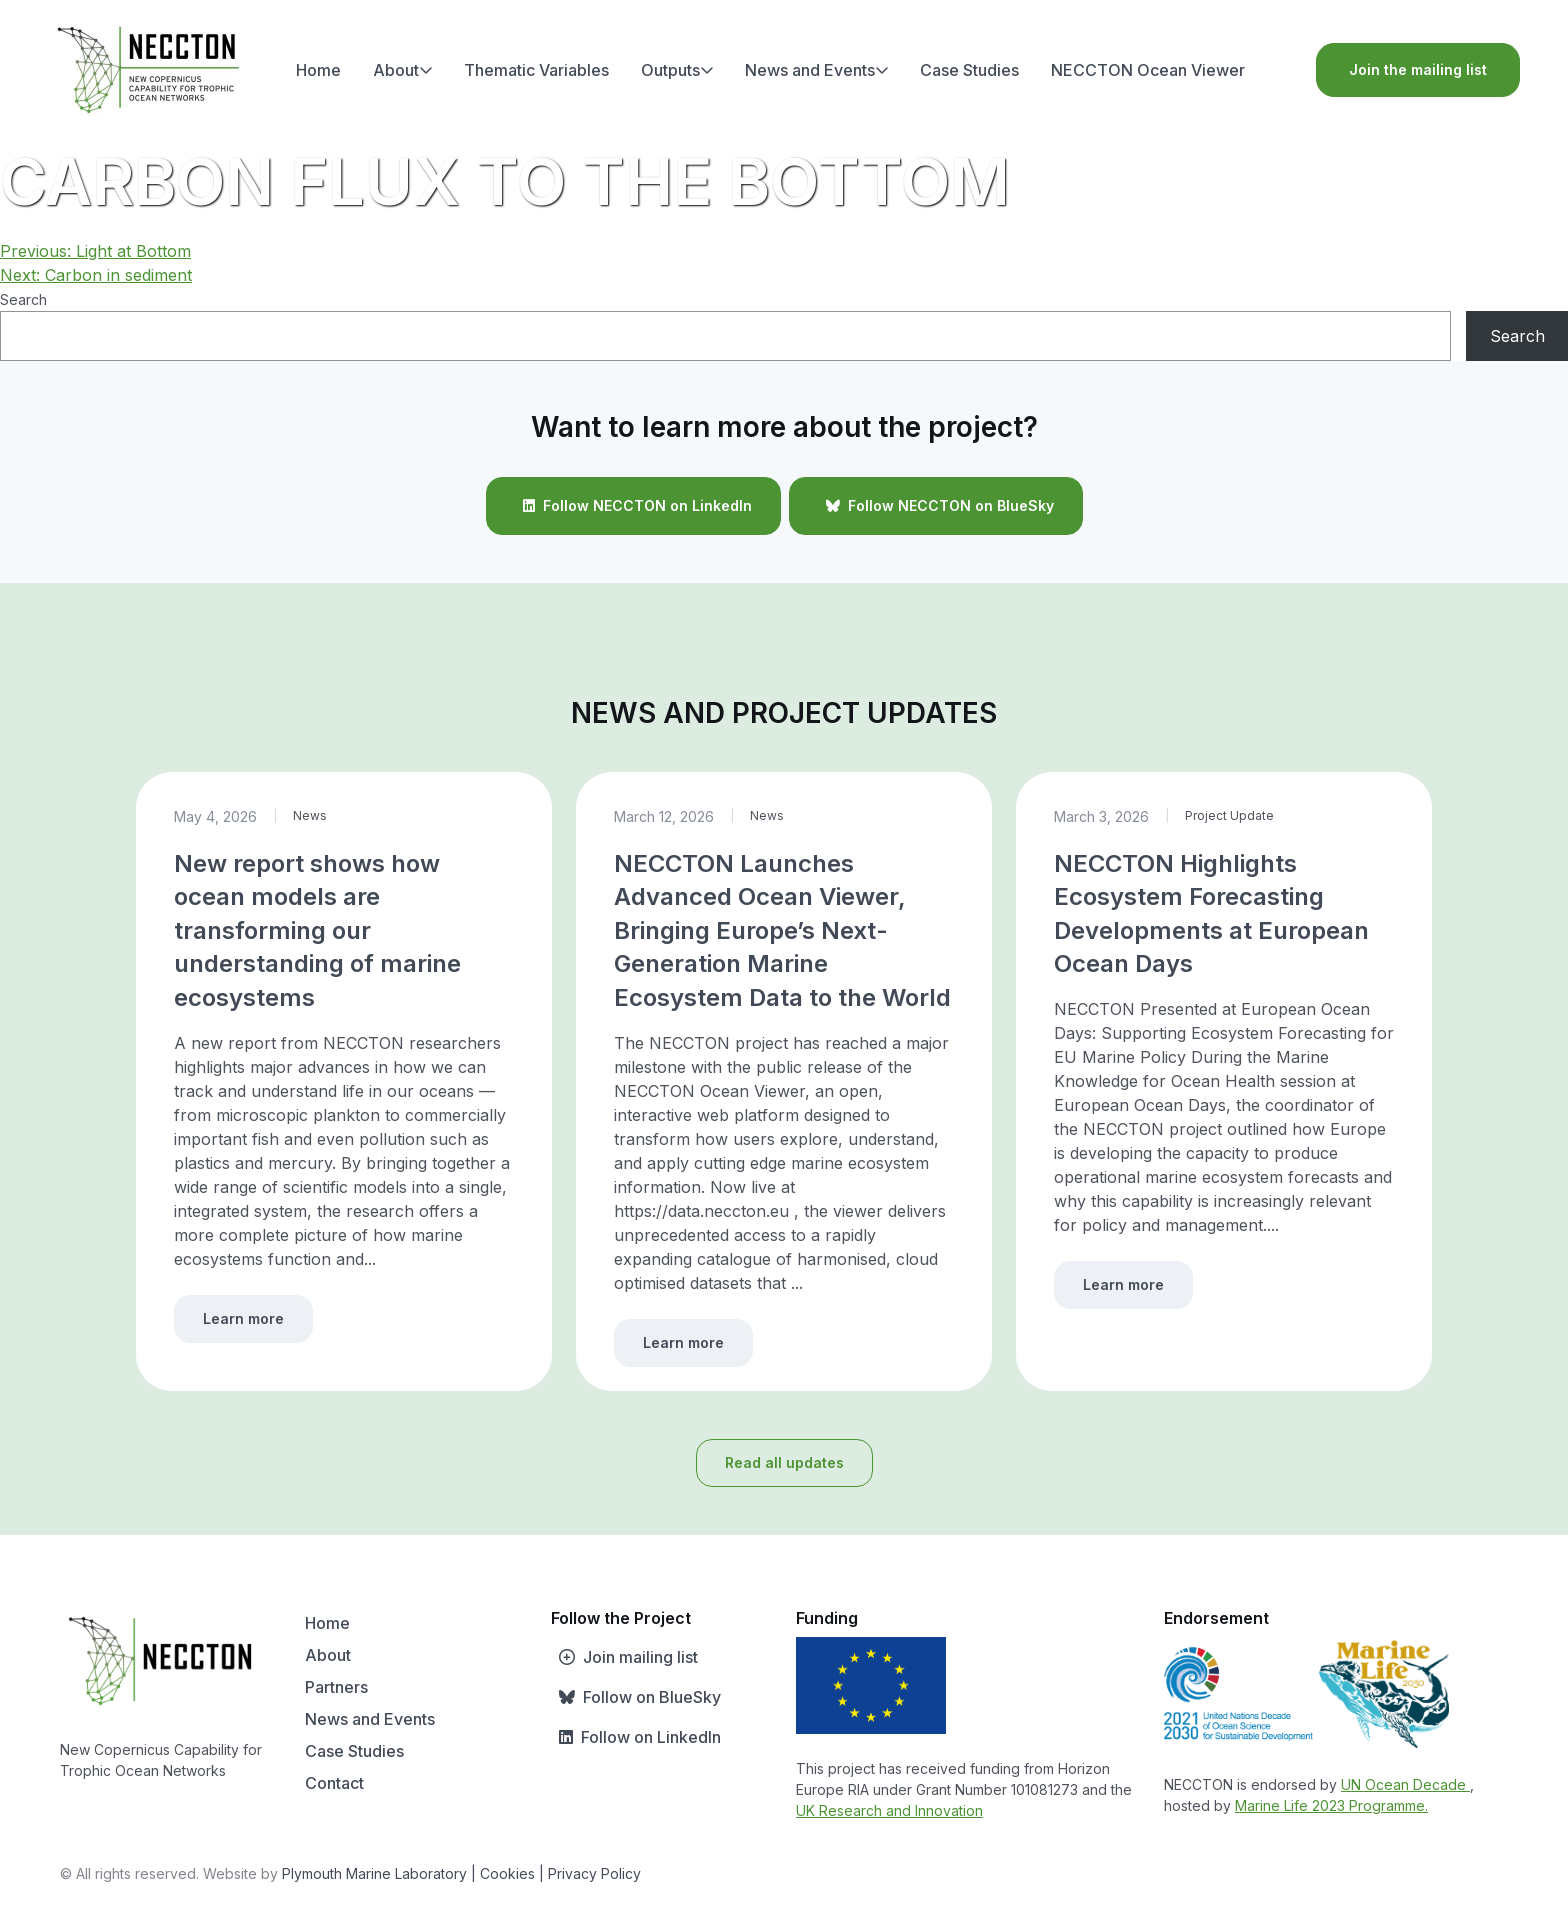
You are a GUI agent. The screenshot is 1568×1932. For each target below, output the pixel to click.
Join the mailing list (1418, 69)
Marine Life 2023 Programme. (1331, 1805)
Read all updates (784, 1462)
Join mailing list (624, 1657)
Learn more (243, 1318)
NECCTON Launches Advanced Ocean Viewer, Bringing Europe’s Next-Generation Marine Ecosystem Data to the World (782, 930)
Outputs (677, 70)
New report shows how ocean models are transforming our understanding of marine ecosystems (317, 930)
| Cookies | (507, 1873)
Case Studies (969, 70)
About (403, 70)
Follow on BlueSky (636, 1697)
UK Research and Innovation (889, 1810)
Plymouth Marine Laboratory (374, 1873)
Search (23, 299)
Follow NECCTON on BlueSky (936, 506)
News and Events (817, 70)
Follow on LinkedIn (636, 1737)
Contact (334, 1783)
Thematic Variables (536, 70)
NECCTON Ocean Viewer (1148, 70)
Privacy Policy (594, 1873)
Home (318, 70)
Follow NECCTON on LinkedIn (633, 506)
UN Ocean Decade (1405, 1784)
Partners (336, 1687)
